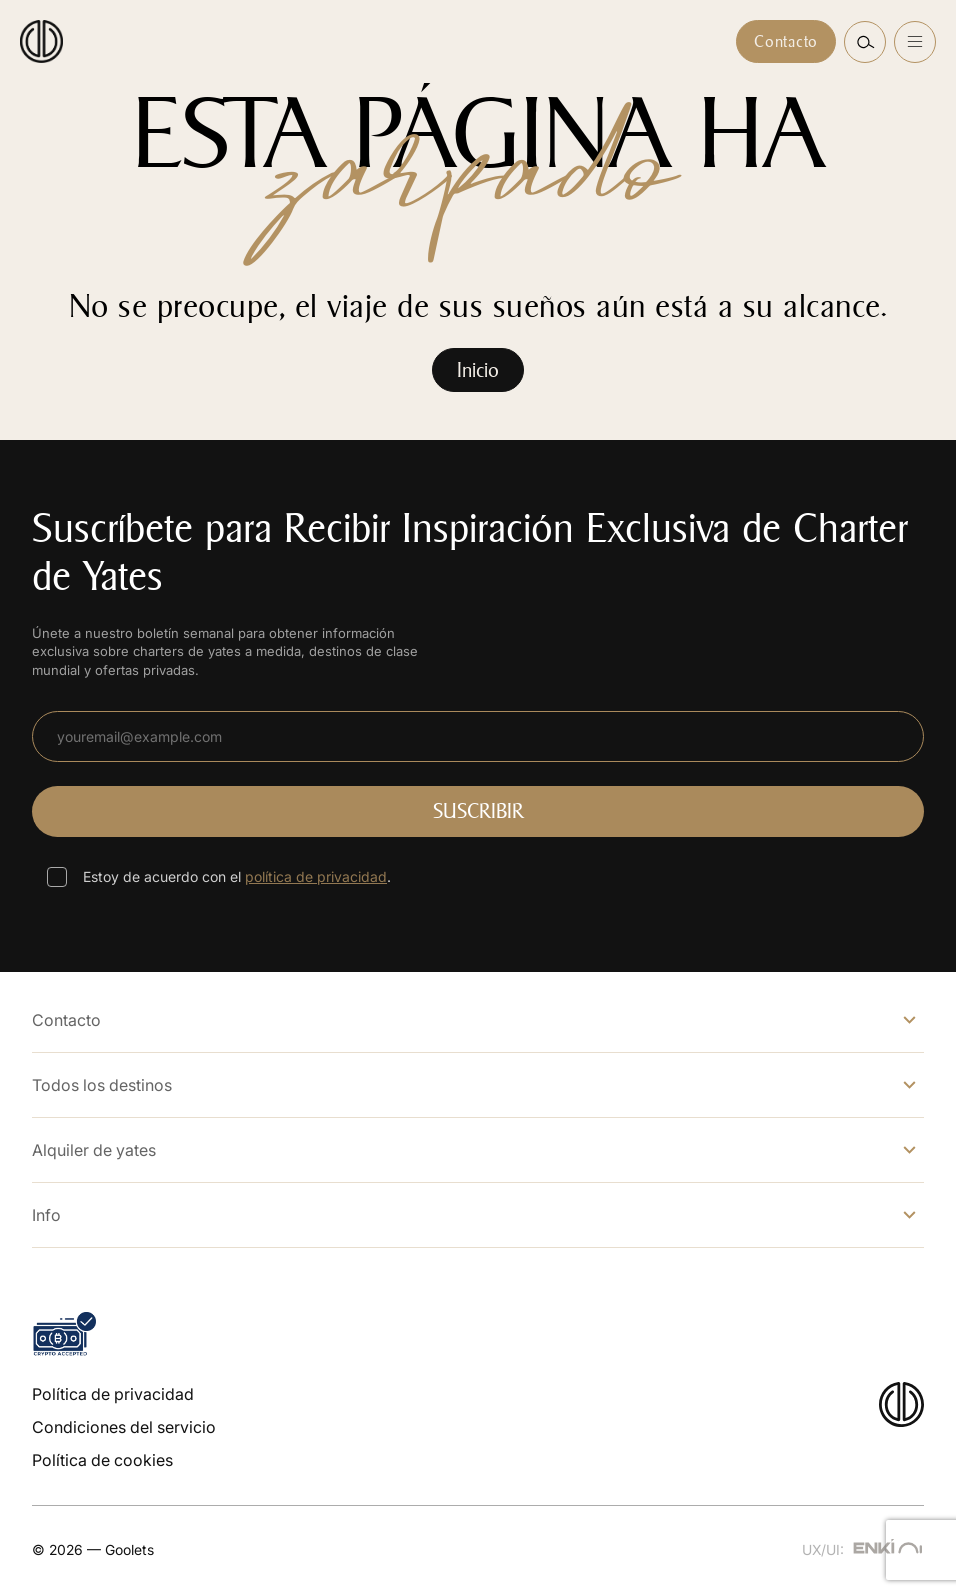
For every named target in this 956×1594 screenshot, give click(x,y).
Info (46, 1215)
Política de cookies (102, 1460)
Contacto (786, 41)
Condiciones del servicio (124, 1427)
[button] (865, 42)
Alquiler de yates (94, 1150)
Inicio (478, 370)
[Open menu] (915, 42)
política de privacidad (316, 876)
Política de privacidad (113, 1394)
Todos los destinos (102, 1085)
